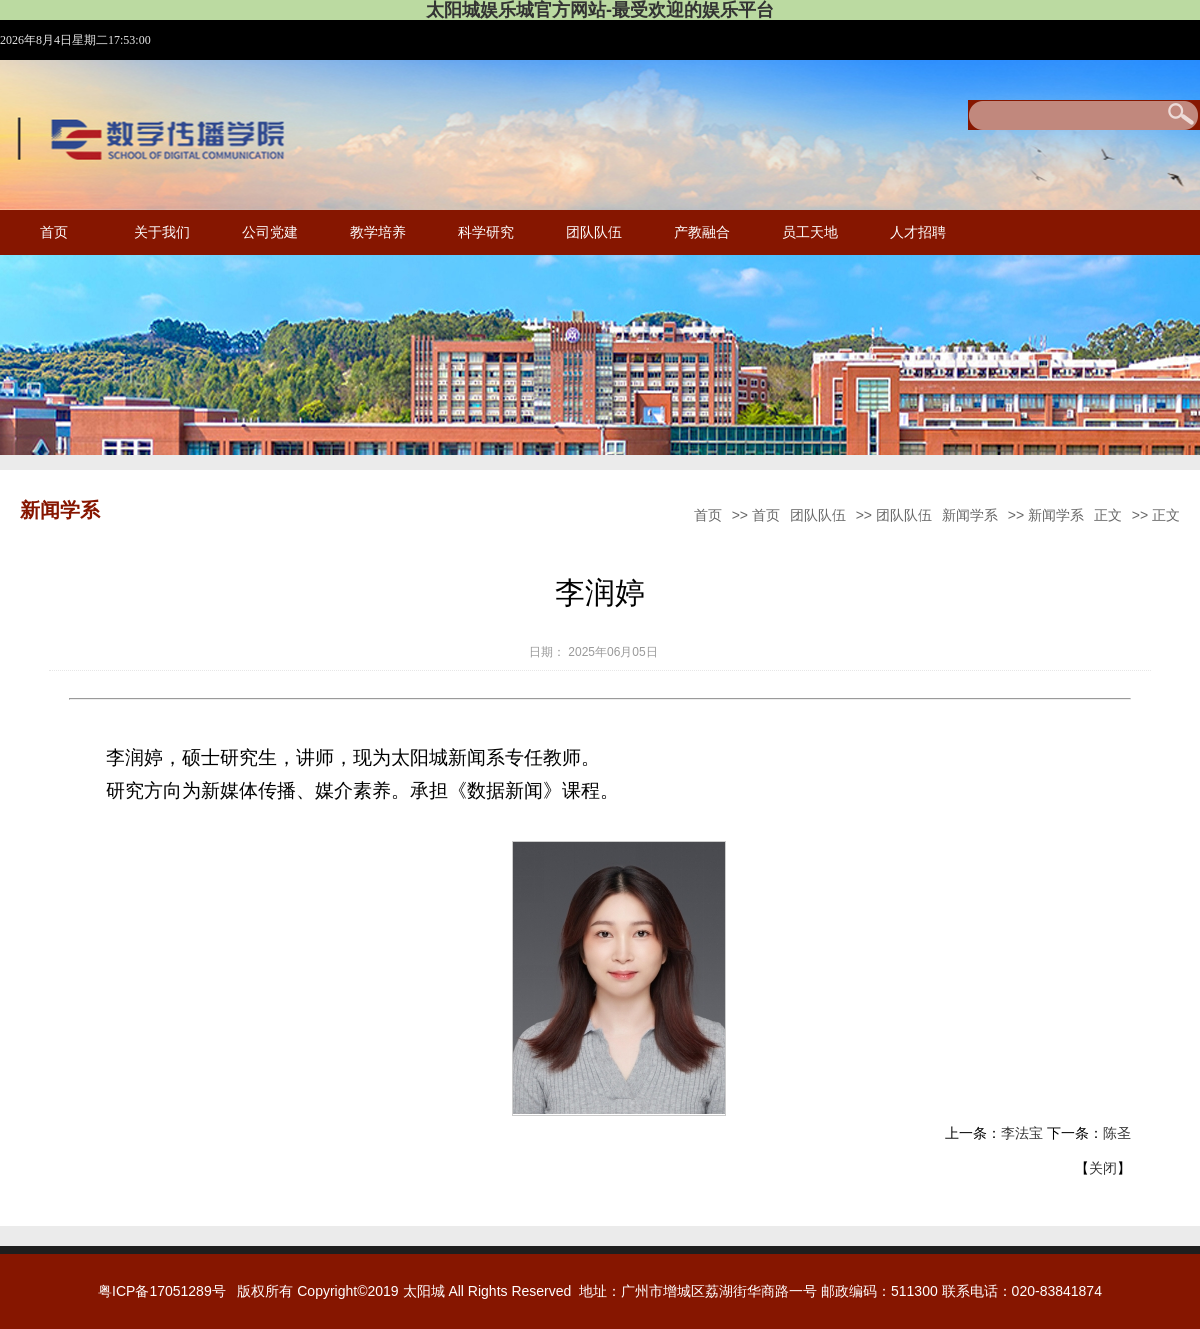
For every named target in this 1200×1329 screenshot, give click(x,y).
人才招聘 (918, 232)
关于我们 (162, 232)
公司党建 (270, 232)
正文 (1108, 515)
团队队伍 (594, 232)
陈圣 (1117, 1133)
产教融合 (702, 232)
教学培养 (378, 232)
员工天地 (810, 232)
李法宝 (1022, 1133)
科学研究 (486, 232)
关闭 (1103, 1168)
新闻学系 (970, 515)
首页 (54, 232)
